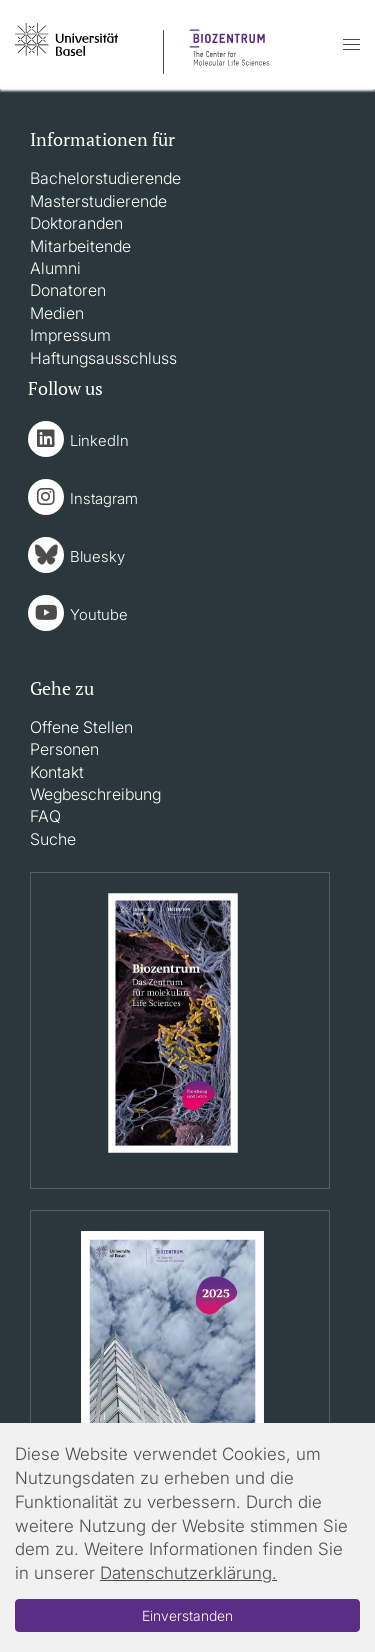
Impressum (70, 335)
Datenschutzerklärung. (188, 1573)
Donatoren (68, 290)
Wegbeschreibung (95, 794)
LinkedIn (99, 440)
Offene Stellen (81, 727)
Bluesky (97, 556)
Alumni (55, 268)
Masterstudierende (98, 201)
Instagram (104, 498)
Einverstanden (187, 1615)
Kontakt (57, 772)
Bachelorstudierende (105, 178)
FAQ (45, 816)
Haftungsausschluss (103, 358)
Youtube (99, 614)
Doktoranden (76, 223)
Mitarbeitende (80, 246)
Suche (53, 839)
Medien (57, 313)
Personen (64, 749)
